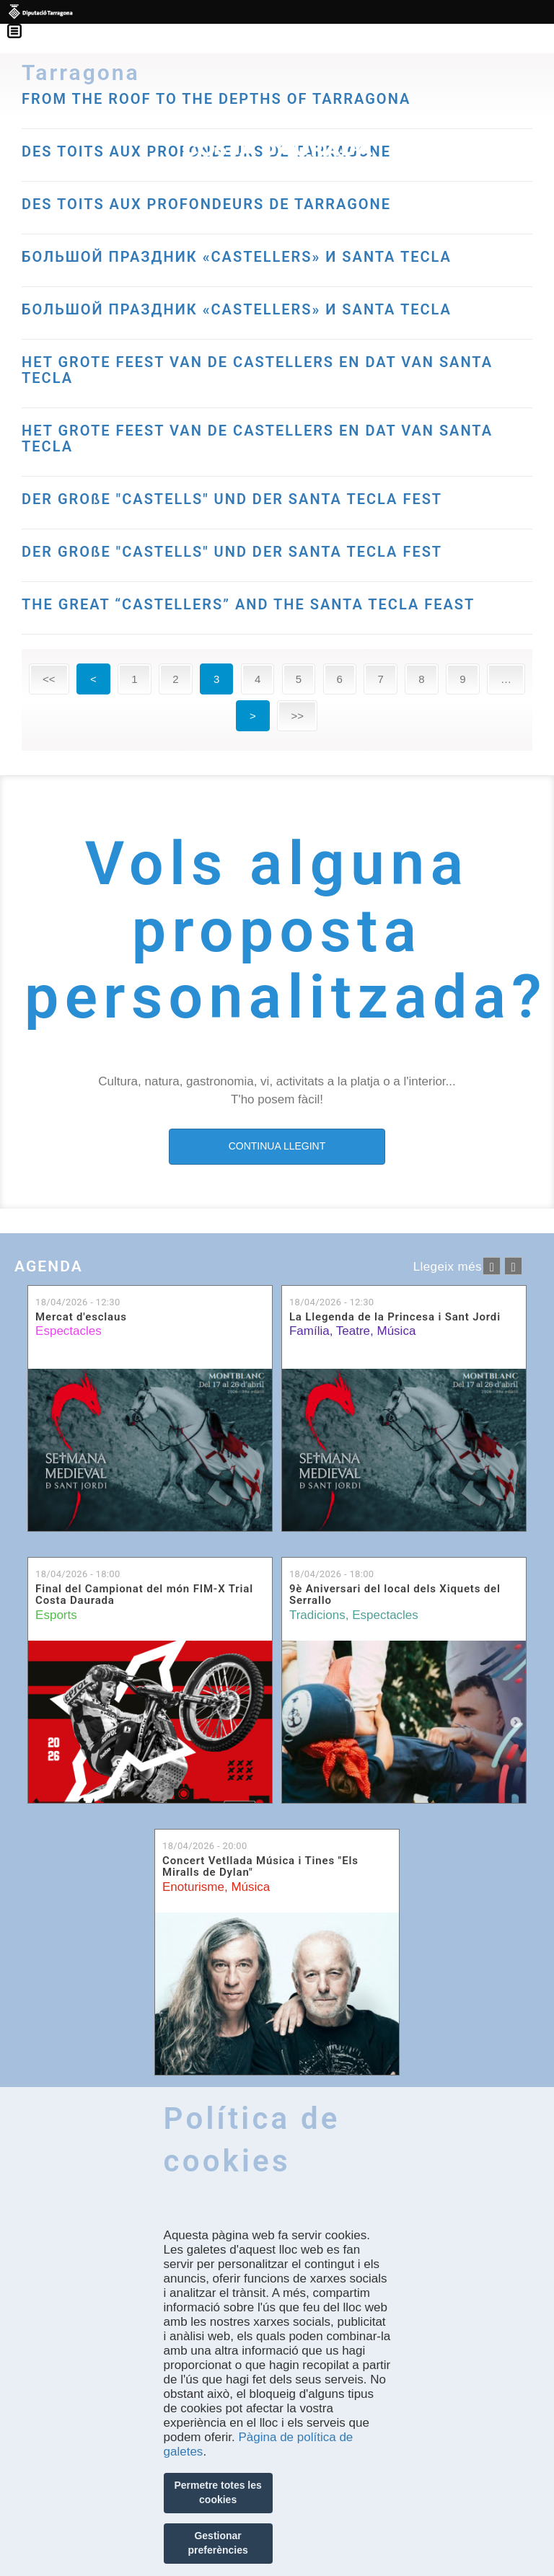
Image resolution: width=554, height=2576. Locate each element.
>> (297, 716)
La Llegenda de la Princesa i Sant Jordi (395, 1317)
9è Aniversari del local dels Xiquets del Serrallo (395, 1595)
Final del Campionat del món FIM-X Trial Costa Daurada (144, 1595)
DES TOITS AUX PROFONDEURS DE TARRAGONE (206, 204)
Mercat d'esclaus (81, 1317)
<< (49, 679)
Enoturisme (193, 1887)
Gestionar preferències (217, 2543)
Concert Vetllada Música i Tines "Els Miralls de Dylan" (260, 1867)
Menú (21, 21)
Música (396, 1331)
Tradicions (317, 1615)
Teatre (353, 1331)
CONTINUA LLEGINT (277, 1146)
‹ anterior (492, 1266)
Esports (56, 1615)
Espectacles (68, 1331)
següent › (513, 1266)
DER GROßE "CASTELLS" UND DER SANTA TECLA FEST (232, 499)
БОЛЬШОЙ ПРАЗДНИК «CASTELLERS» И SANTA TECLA (237, 256)
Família (309, 1331)
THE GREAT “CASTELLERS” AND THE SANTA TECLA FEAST (248, 604)
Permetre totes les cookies (217, 2492)
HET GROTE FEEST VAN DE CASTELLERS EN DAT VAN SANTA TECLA (257, 370)
